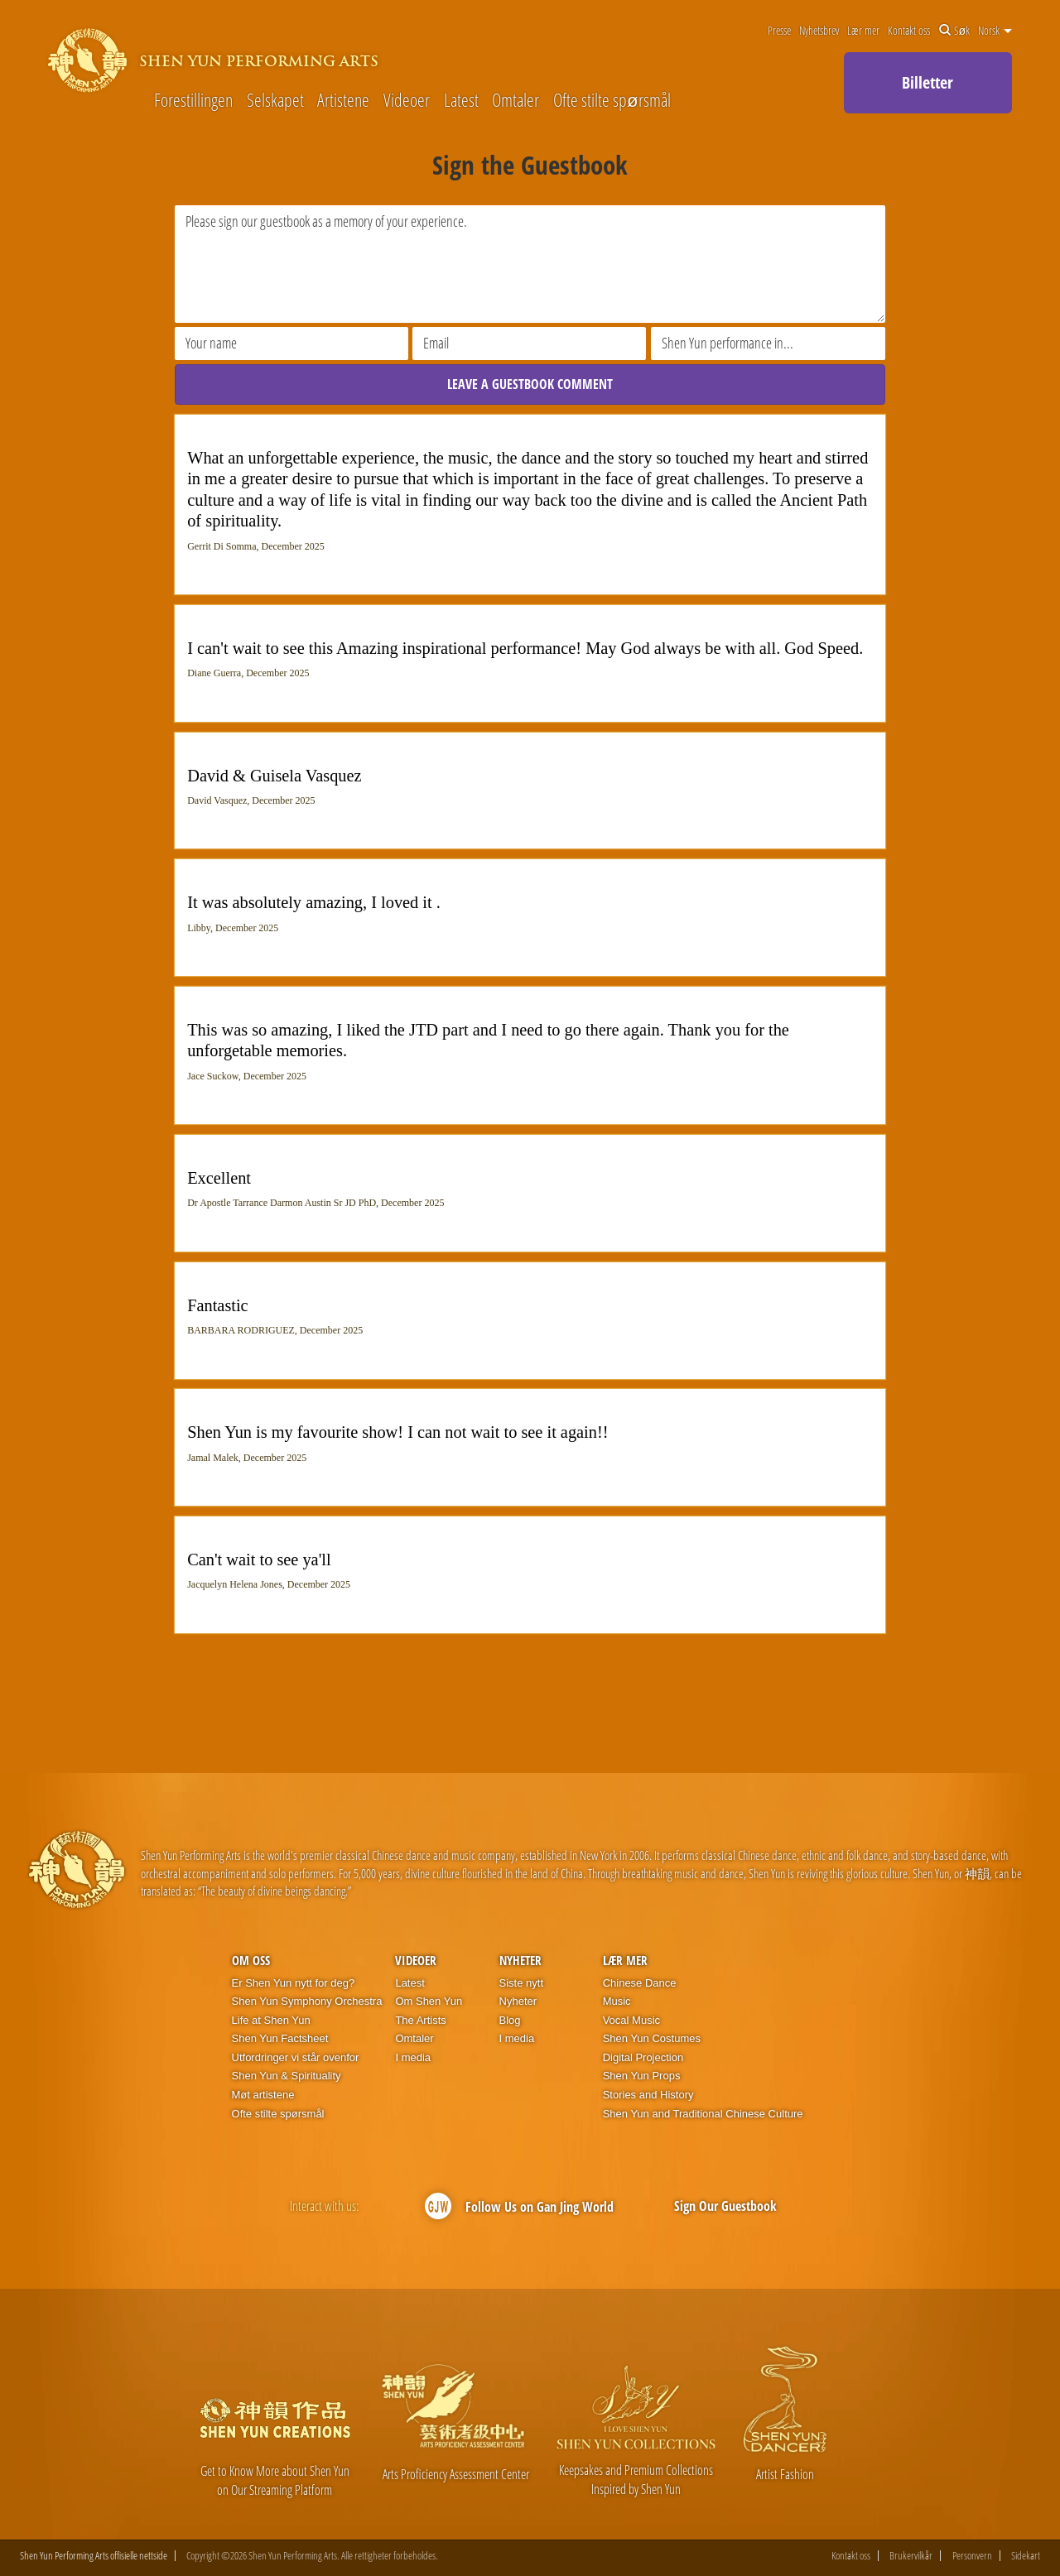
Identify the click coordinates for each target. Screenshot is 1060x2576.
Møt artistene (263, 2094)
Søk (955, 30)
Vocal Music (631, 2020)
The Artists (420, 2020)
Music (617, 2001)
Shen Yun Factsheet (280, 2038)
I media (413, 2057)
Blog (510, 2020)
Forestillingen (193, 99)
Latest (461, 99)
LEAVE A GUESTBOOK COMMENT (530, 384)
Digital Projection (643, 2057)
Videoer (406, 99)
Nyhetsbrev (819, 30)
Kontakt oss (909, 30)
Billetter (927, 82)
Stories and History (648, 2094)
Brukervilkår (910, 2555)
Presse (779, 30)
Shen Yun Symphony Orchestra (307, 2001)
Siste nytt (521, 1983)
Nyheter (520, 1960)
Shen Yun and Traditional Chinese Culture (703, 2113)
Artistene (343, 99)
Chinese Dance (640, 1983)
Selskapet (275, 99)
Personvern (972, 2555)
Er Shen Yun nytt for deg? (293, 1983)
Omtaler (515, 99)
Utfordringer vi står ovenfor (295, 2057)
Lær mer (863, 30)
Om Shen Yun (428, 2001)
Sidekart (1025, 2555)
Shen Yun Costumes (652, 2038)
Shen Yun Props (642, 2075)
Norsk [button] (995, 30)
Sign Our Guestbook (725, 2206)
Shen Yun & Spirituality (286, 2075)
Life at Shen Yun (271, 2020)
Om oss (251, 1960)
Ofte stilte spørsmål (612, 99)
